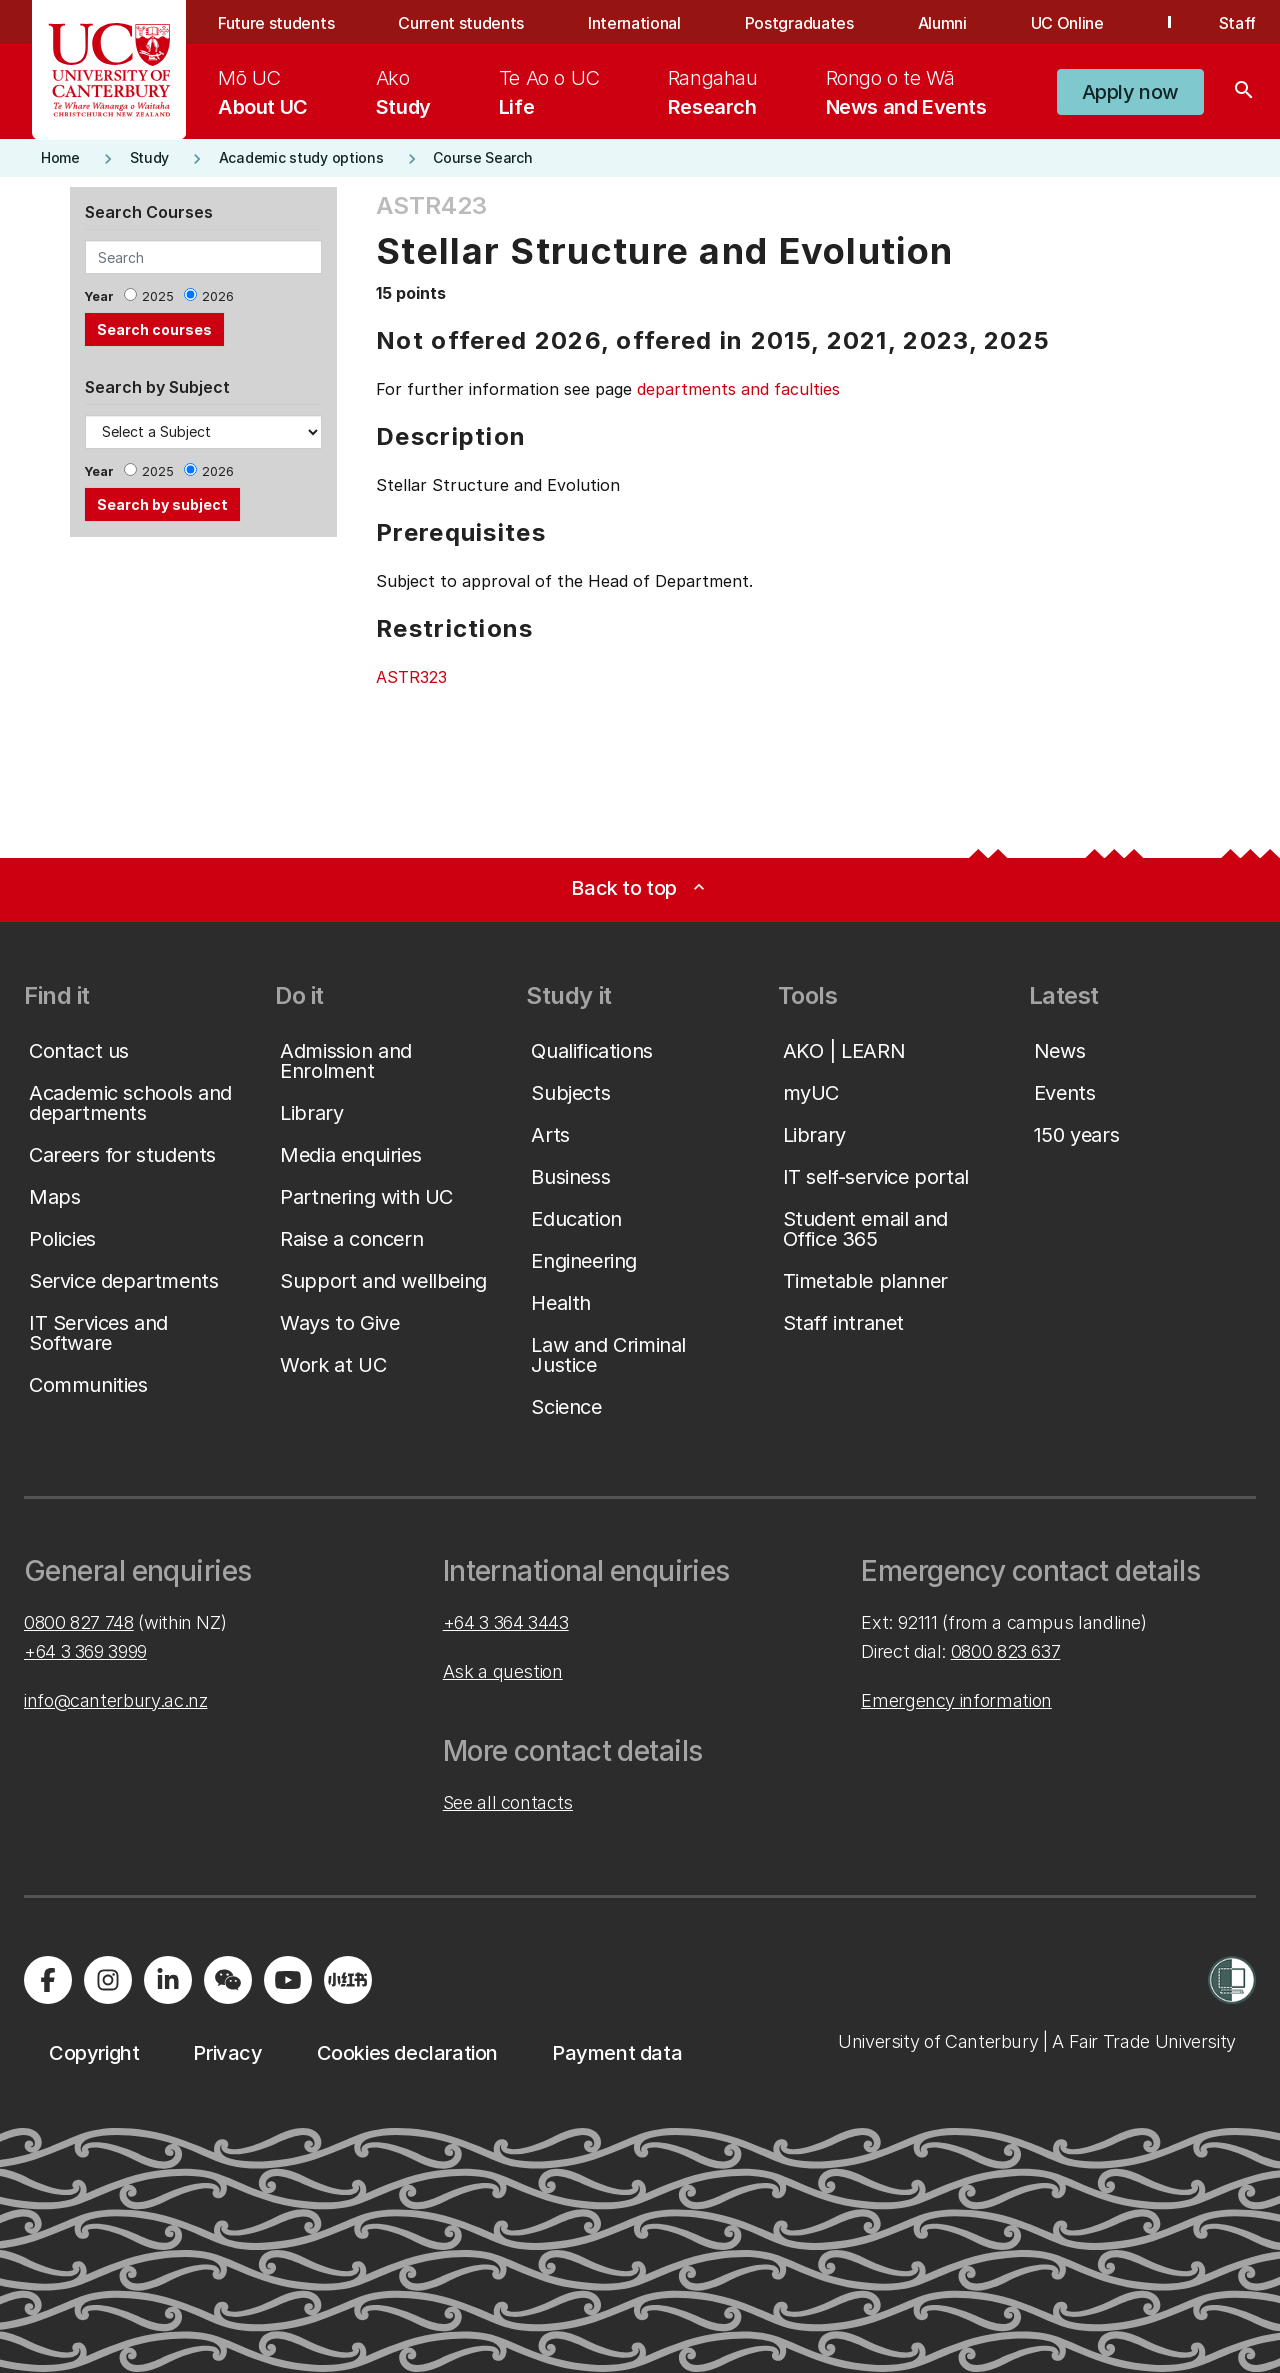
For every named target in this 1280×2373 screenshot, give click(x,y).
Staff (1237, 23)
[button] (1130, 92)
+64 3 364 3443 (506, 1622)
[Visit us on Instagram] (108, 1980)
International (634, 23)
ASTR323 (411, 677)
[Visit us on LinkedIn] (168, 1980)
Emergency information (956, 1700)
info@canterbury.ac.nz (115, 1700)
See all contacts (508, 1802)
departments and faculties (738, 389)
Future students (276, 23)
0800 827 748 (79, 1622)
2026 (218, 296)
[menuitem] (263, 92)
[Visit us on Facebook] (48, 1980)
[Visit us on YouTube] (288, 1980)
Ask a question (503, 1671)
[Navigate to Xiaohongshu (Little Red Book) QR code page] (348, 1980)
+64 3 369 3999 (85, 1651)
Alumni (942, 23)
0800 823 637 (1006, 1651)
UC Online (1067, 23)
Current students (461, 23)
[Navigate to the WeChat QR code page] (228, 1980)
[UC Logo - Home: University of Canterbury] (109, 70)
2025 (158, 296)
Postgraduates (799, 23)
